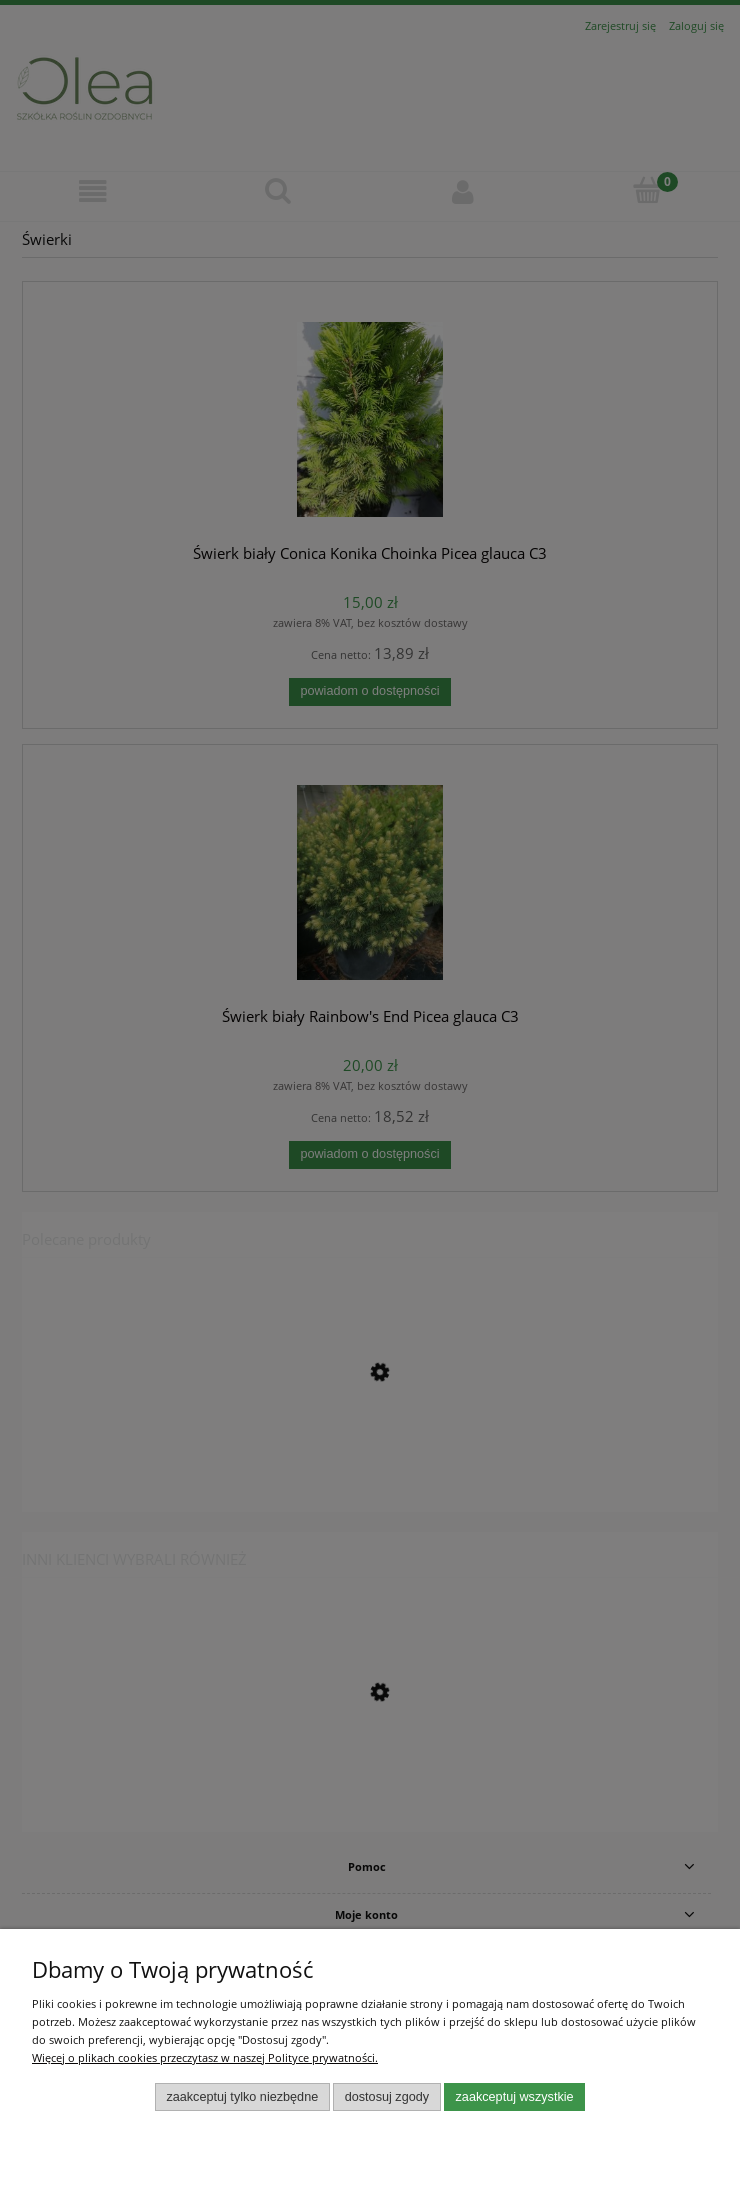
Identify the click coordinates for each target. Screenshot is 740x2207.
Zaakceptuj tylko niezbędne (242, 2097)
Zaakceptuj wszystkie (515, 2097)
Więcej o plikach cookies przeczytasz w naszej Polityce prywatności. (205, 2057)
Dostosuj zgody (387, 2097)
